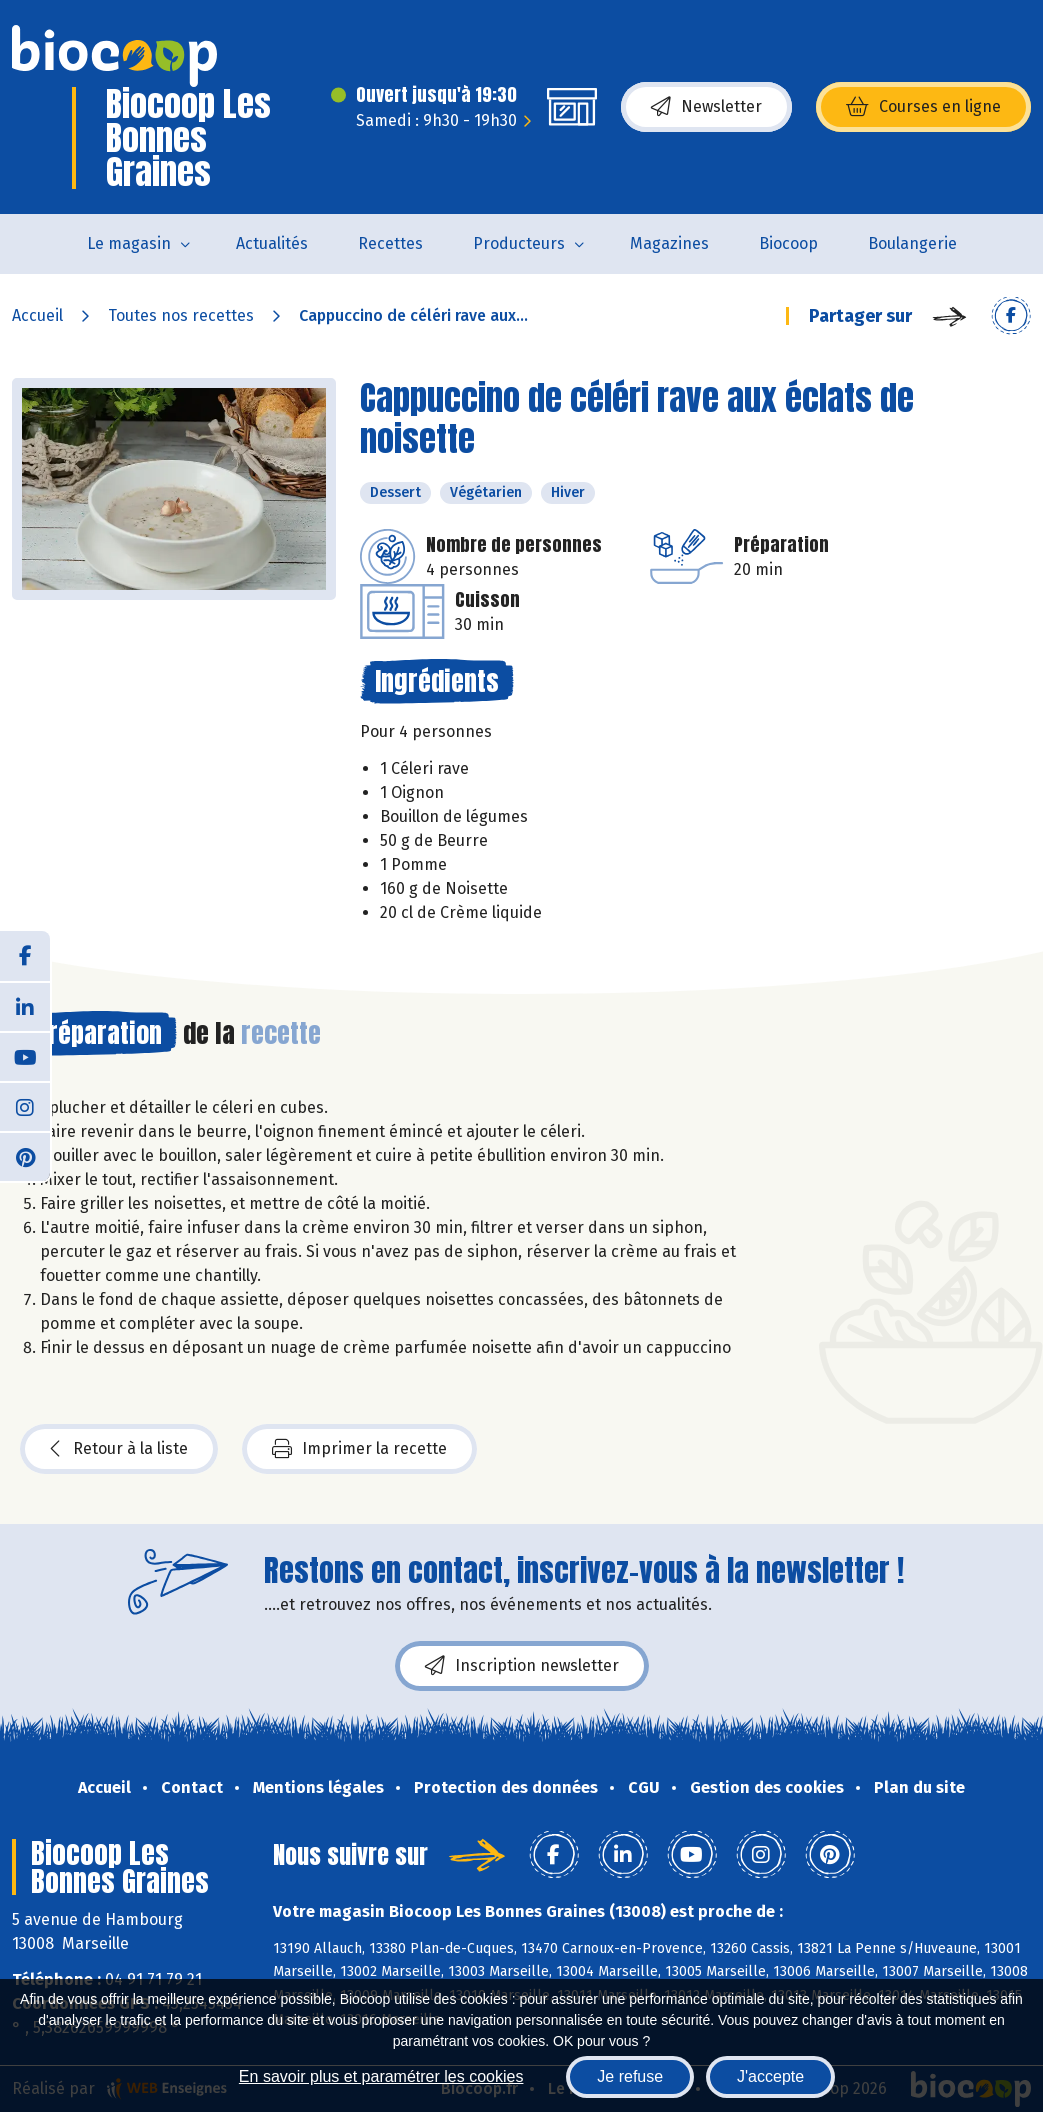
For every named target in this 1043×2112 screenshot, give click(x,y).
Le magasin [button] (129, 243)
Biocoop (788, 243)
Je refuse (630, 2076)
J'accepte (770, 2076)
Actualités (272, 243)
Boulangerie (912, 243)
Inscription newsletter (522, 1666)
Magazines (669, 243)
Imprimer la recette (359, 1449)
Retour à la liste (119, 1449)
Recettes (390, 243)
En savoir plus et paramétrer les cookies (381, 2076)
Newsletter (706, 107)
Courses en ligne (923, 107)
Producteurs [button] (519, 243)
